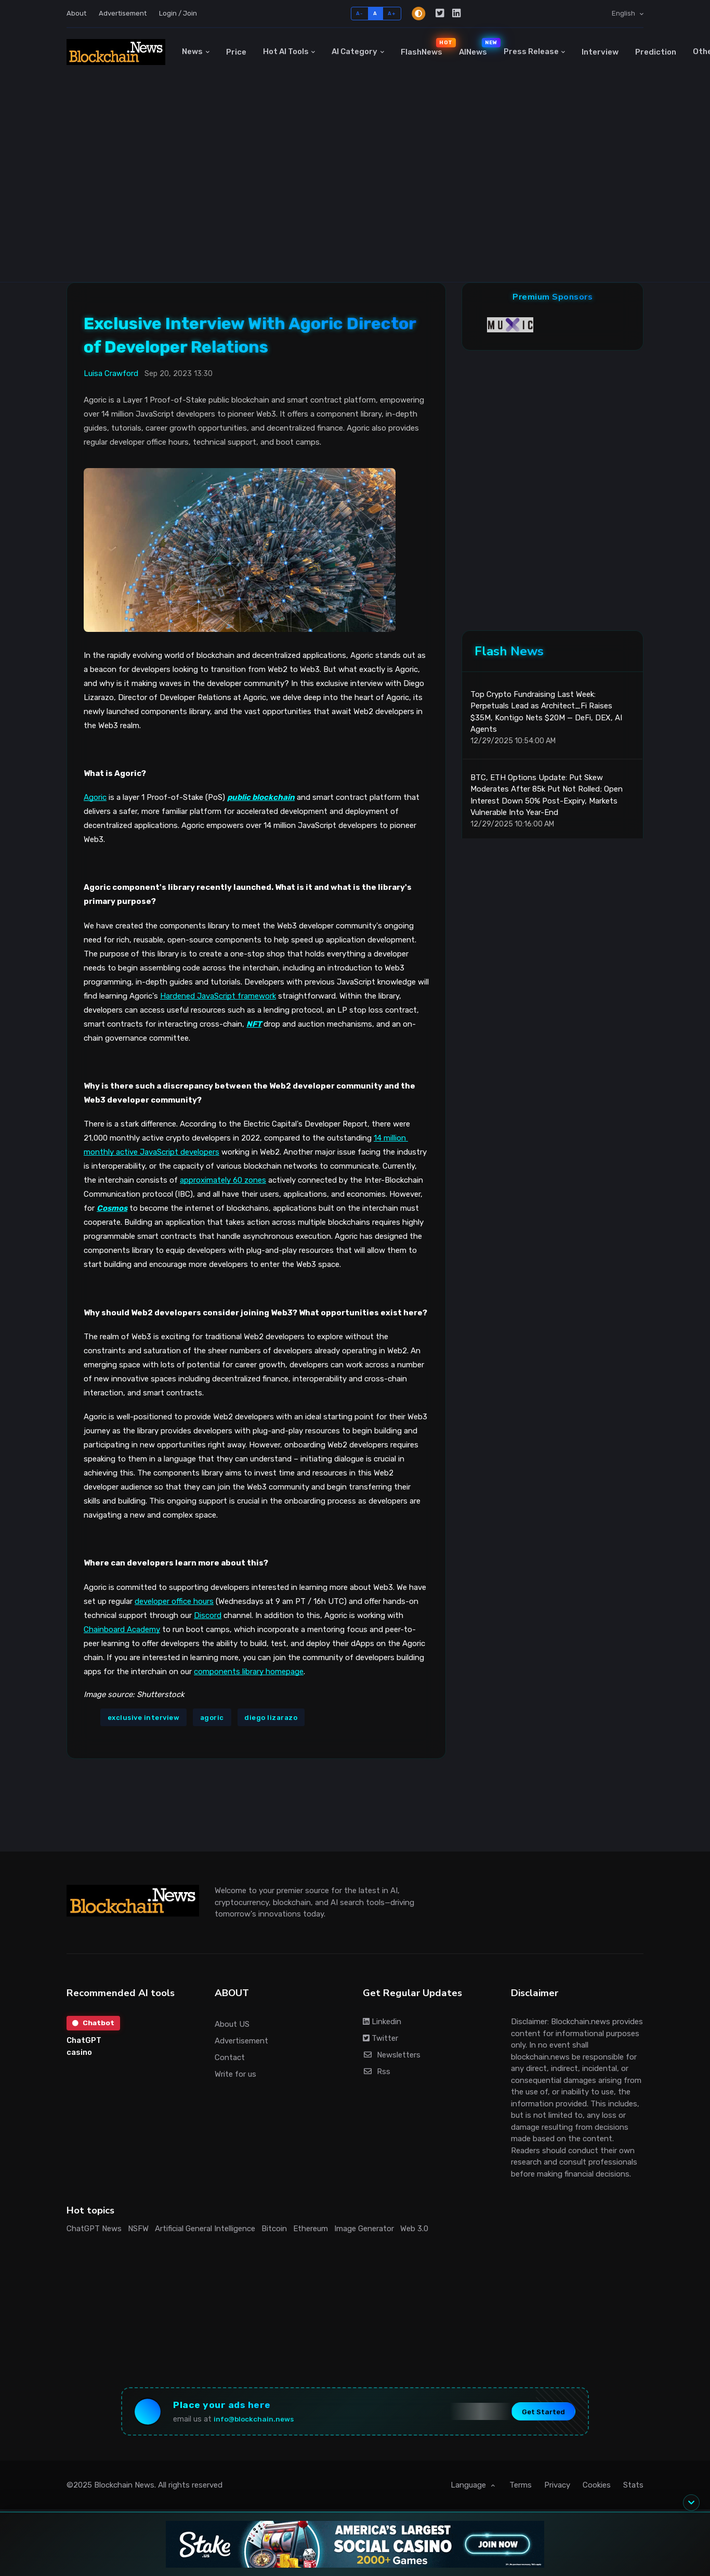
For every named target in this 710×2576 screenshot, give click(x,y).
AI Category (354, 51)
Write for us (235, 2074)
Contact (230, 2057)
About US (232, 2024)
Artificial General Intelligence (205, 2228)
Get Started (536, 2413)
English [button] (624, 13)
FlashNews (426, 47)
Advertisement (123, 13)
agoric (212, 1717)
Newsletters (391, 2055)
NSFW (138, 2228)
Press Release (531, 51)
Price (236, 52)
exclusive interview (144, 1717)
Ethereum (310, 2228)
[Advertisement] (355, 204)
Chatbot (94, 2023)
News (192, 51)
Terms (520, 2489)
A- (359, 13)
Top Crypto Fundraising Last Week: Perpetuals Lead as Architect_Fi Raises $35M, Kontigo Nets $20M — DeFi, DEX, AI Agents (546, 718)
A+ (392, 13)
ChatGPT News (94, 2228)
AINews (477, 47)
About (76, 13)
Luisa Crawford (111, 373)
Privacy (557, 2489)
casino (79, 2053)
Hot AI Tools (286, 51)
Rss (376, 2071)
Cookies (597, 2489)
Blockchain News (124, 2489)
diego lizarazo (270, 1717)
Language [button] (469, 2489)
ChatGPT (84, 2041)
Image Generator (364, 2228)
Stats (633, 2489)
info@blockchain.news (260, 2421)
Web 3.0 (414, 2228)
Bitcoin (274, 2228)
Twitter (380, 2038)
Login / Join (178, 13)
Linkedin (382, 2021)
